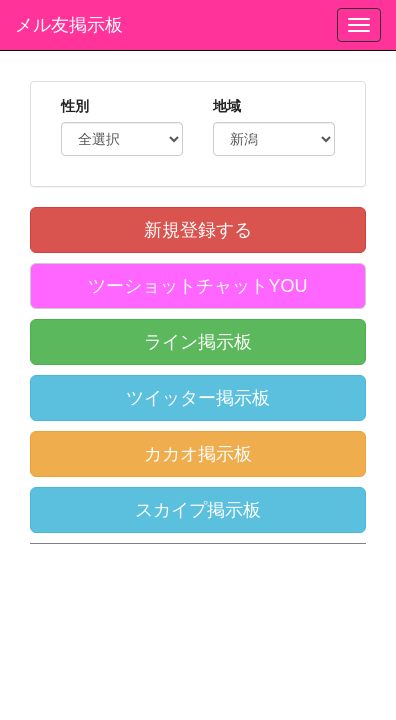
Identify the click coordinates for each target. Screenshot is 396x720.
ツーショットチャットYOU (197, 286)
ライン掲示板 (198, 342)
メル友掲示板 (69, 25)
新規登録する (198, 230)
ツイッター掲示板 (198, 398)
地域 (227, 106)
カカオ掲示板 (198, 454)
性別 (75, 106)
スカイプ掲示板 (198, 510)
